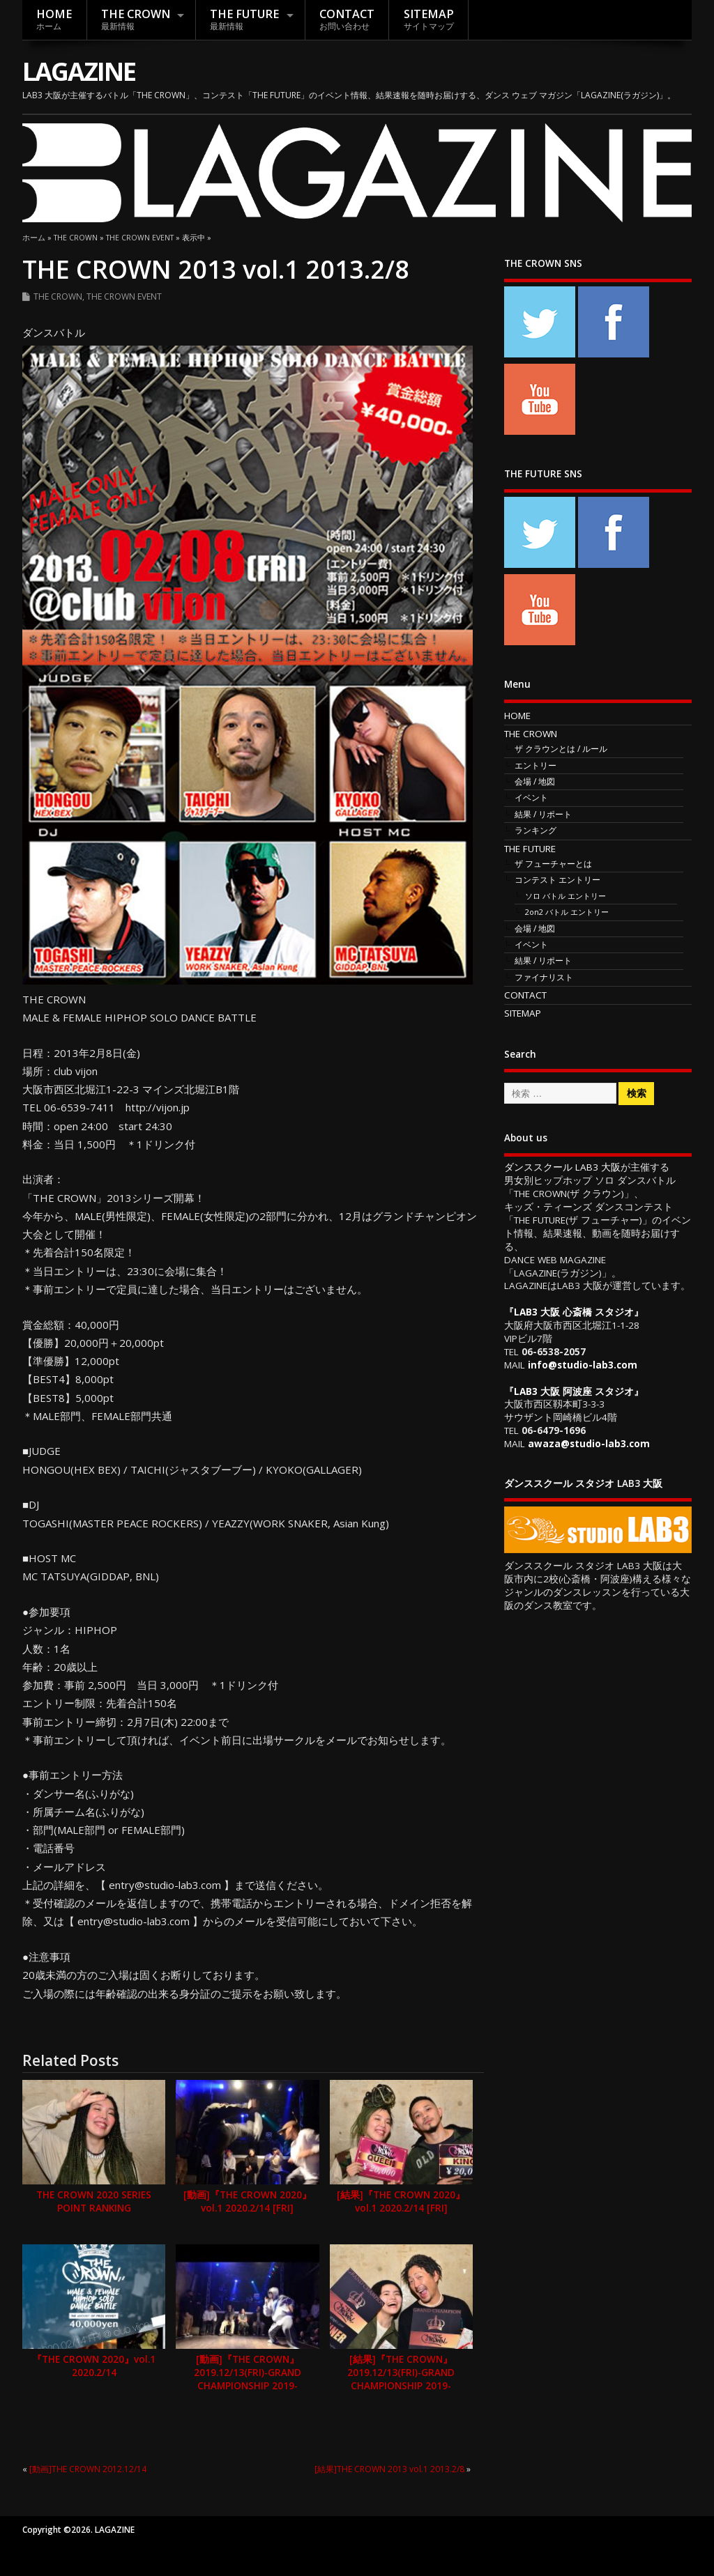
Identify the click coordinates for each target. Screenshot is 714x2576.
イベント (531, 797)
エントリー (535, 765)
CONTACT (346, 19)
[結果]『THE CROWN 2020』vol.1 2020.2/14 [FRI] (401, 2201)
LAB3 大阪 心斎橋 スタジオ (574, 1312)
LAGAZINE (78, 71)
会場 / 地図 (535, 781)
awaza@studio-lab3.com (589, 1443)
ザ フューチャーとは (553, 864)
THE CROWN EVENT (124, 296)
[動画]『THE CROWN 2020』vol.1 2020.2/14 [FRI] (247, 2201)
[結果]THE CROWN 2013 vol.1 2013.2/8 (389, 2469)
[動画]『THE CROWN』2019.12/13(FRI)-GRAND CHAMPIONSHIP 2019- (247, 2372)
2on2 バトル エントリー (567, 912)
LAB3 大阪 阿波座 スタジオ (574, 1391)
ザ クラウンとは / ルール (561, 749)
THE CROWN (135, 19)
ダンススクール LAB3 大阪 (562, 1167)
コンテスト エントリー (557, 880)
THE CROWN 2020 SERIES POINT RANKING (93, 2201)
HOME (54, 19)
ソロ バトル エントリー (565, 895)
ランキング (535, 830)
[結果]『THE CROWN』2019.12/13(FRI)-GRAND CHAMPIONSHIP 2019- (401, 2372)
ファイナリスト (544, 977)
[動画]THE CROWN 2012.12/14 (87, 2469)
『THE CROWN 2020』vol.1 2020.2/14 (93, 2366)
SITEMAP (429, 19)
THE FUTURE (244, 19)
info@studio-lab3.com (582, 1365)
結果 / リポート (543, 814)
